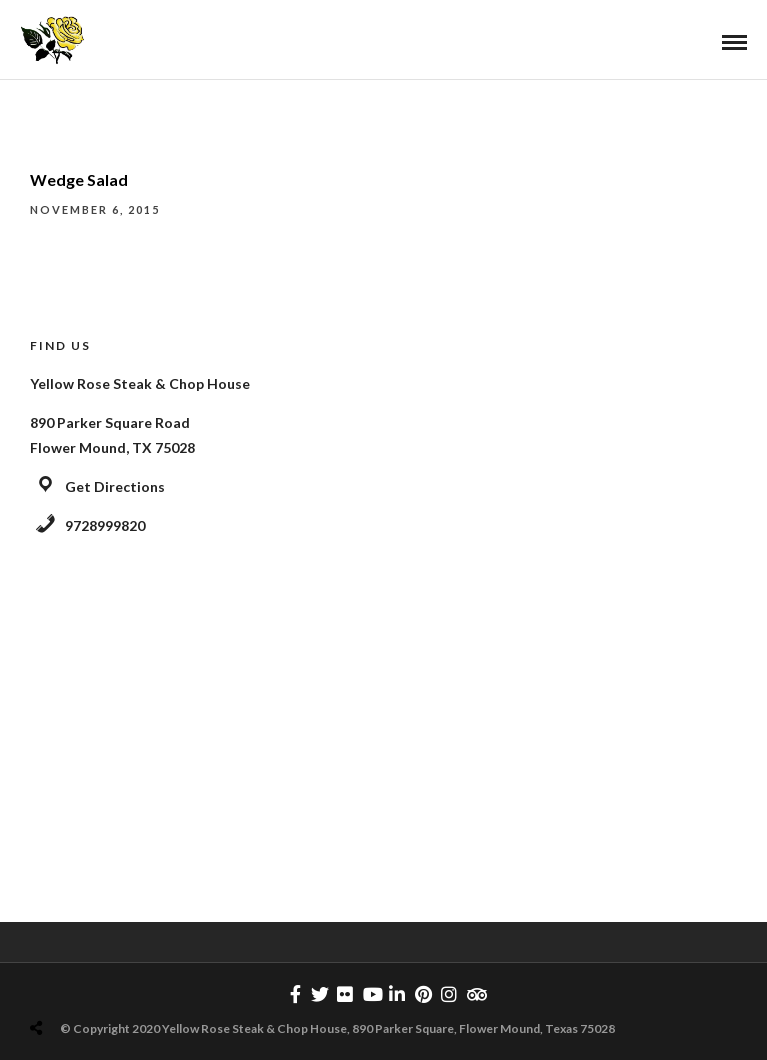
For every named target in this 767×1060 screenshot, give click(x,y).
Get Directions (115, 486)
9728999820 (105, 525)
